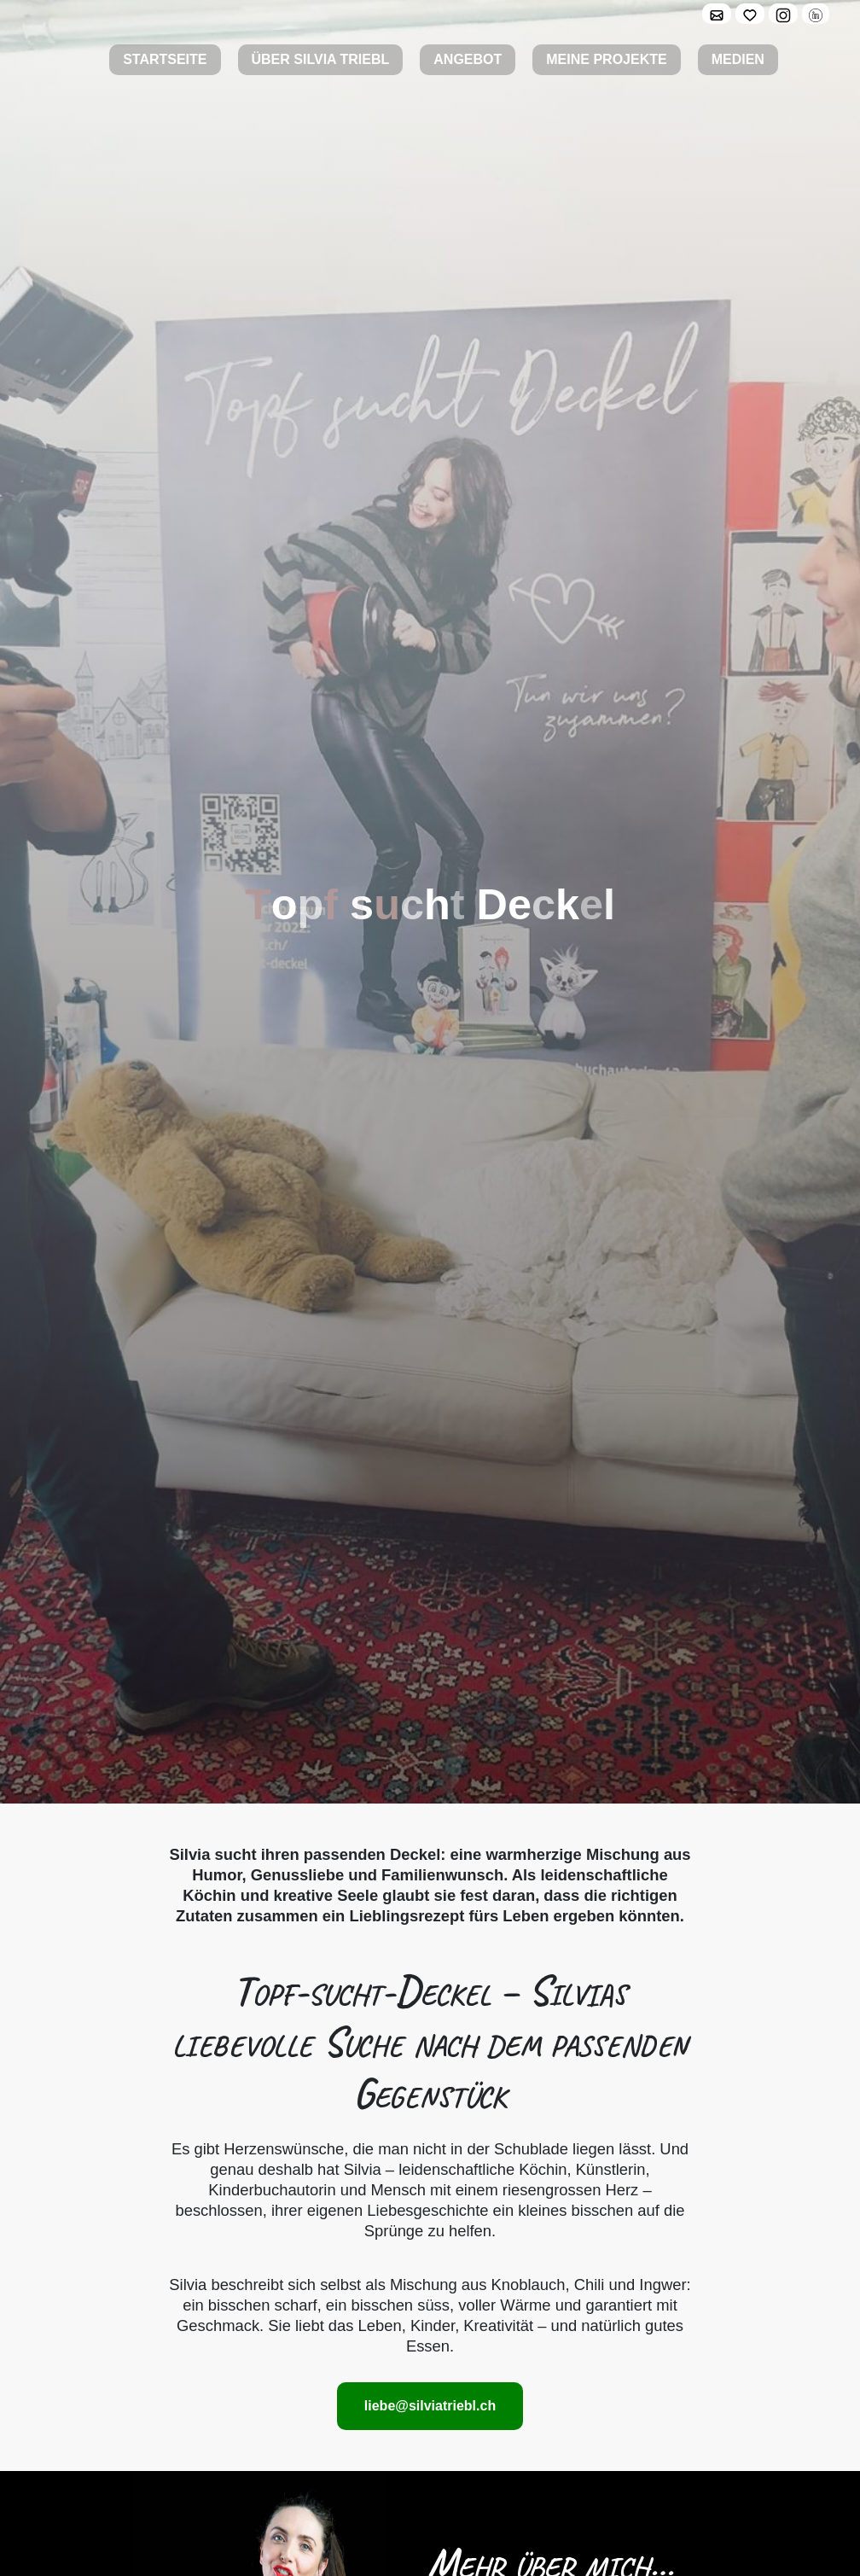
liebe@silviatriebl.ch (430, 2405)
